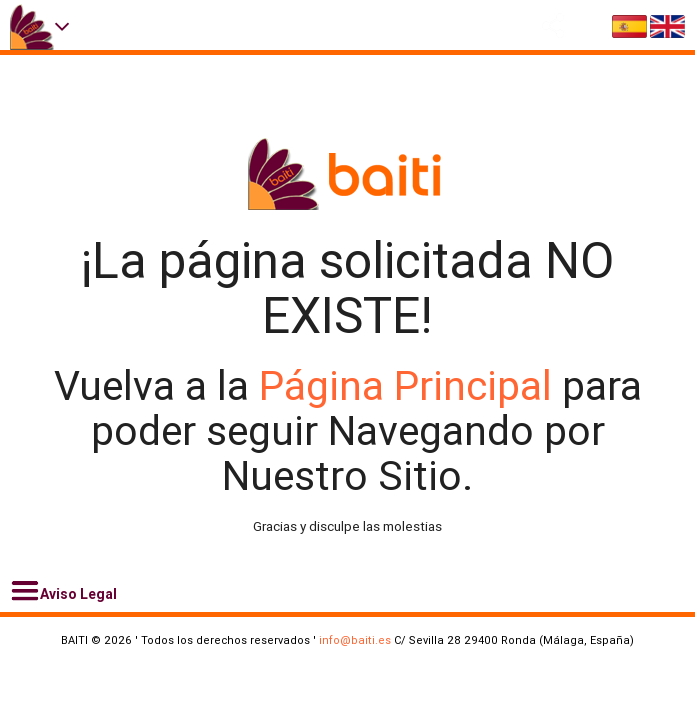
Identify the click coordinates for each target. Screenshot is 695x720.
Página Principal (410, 386)
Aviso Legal (63, 591)
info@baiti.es (355, 640)
